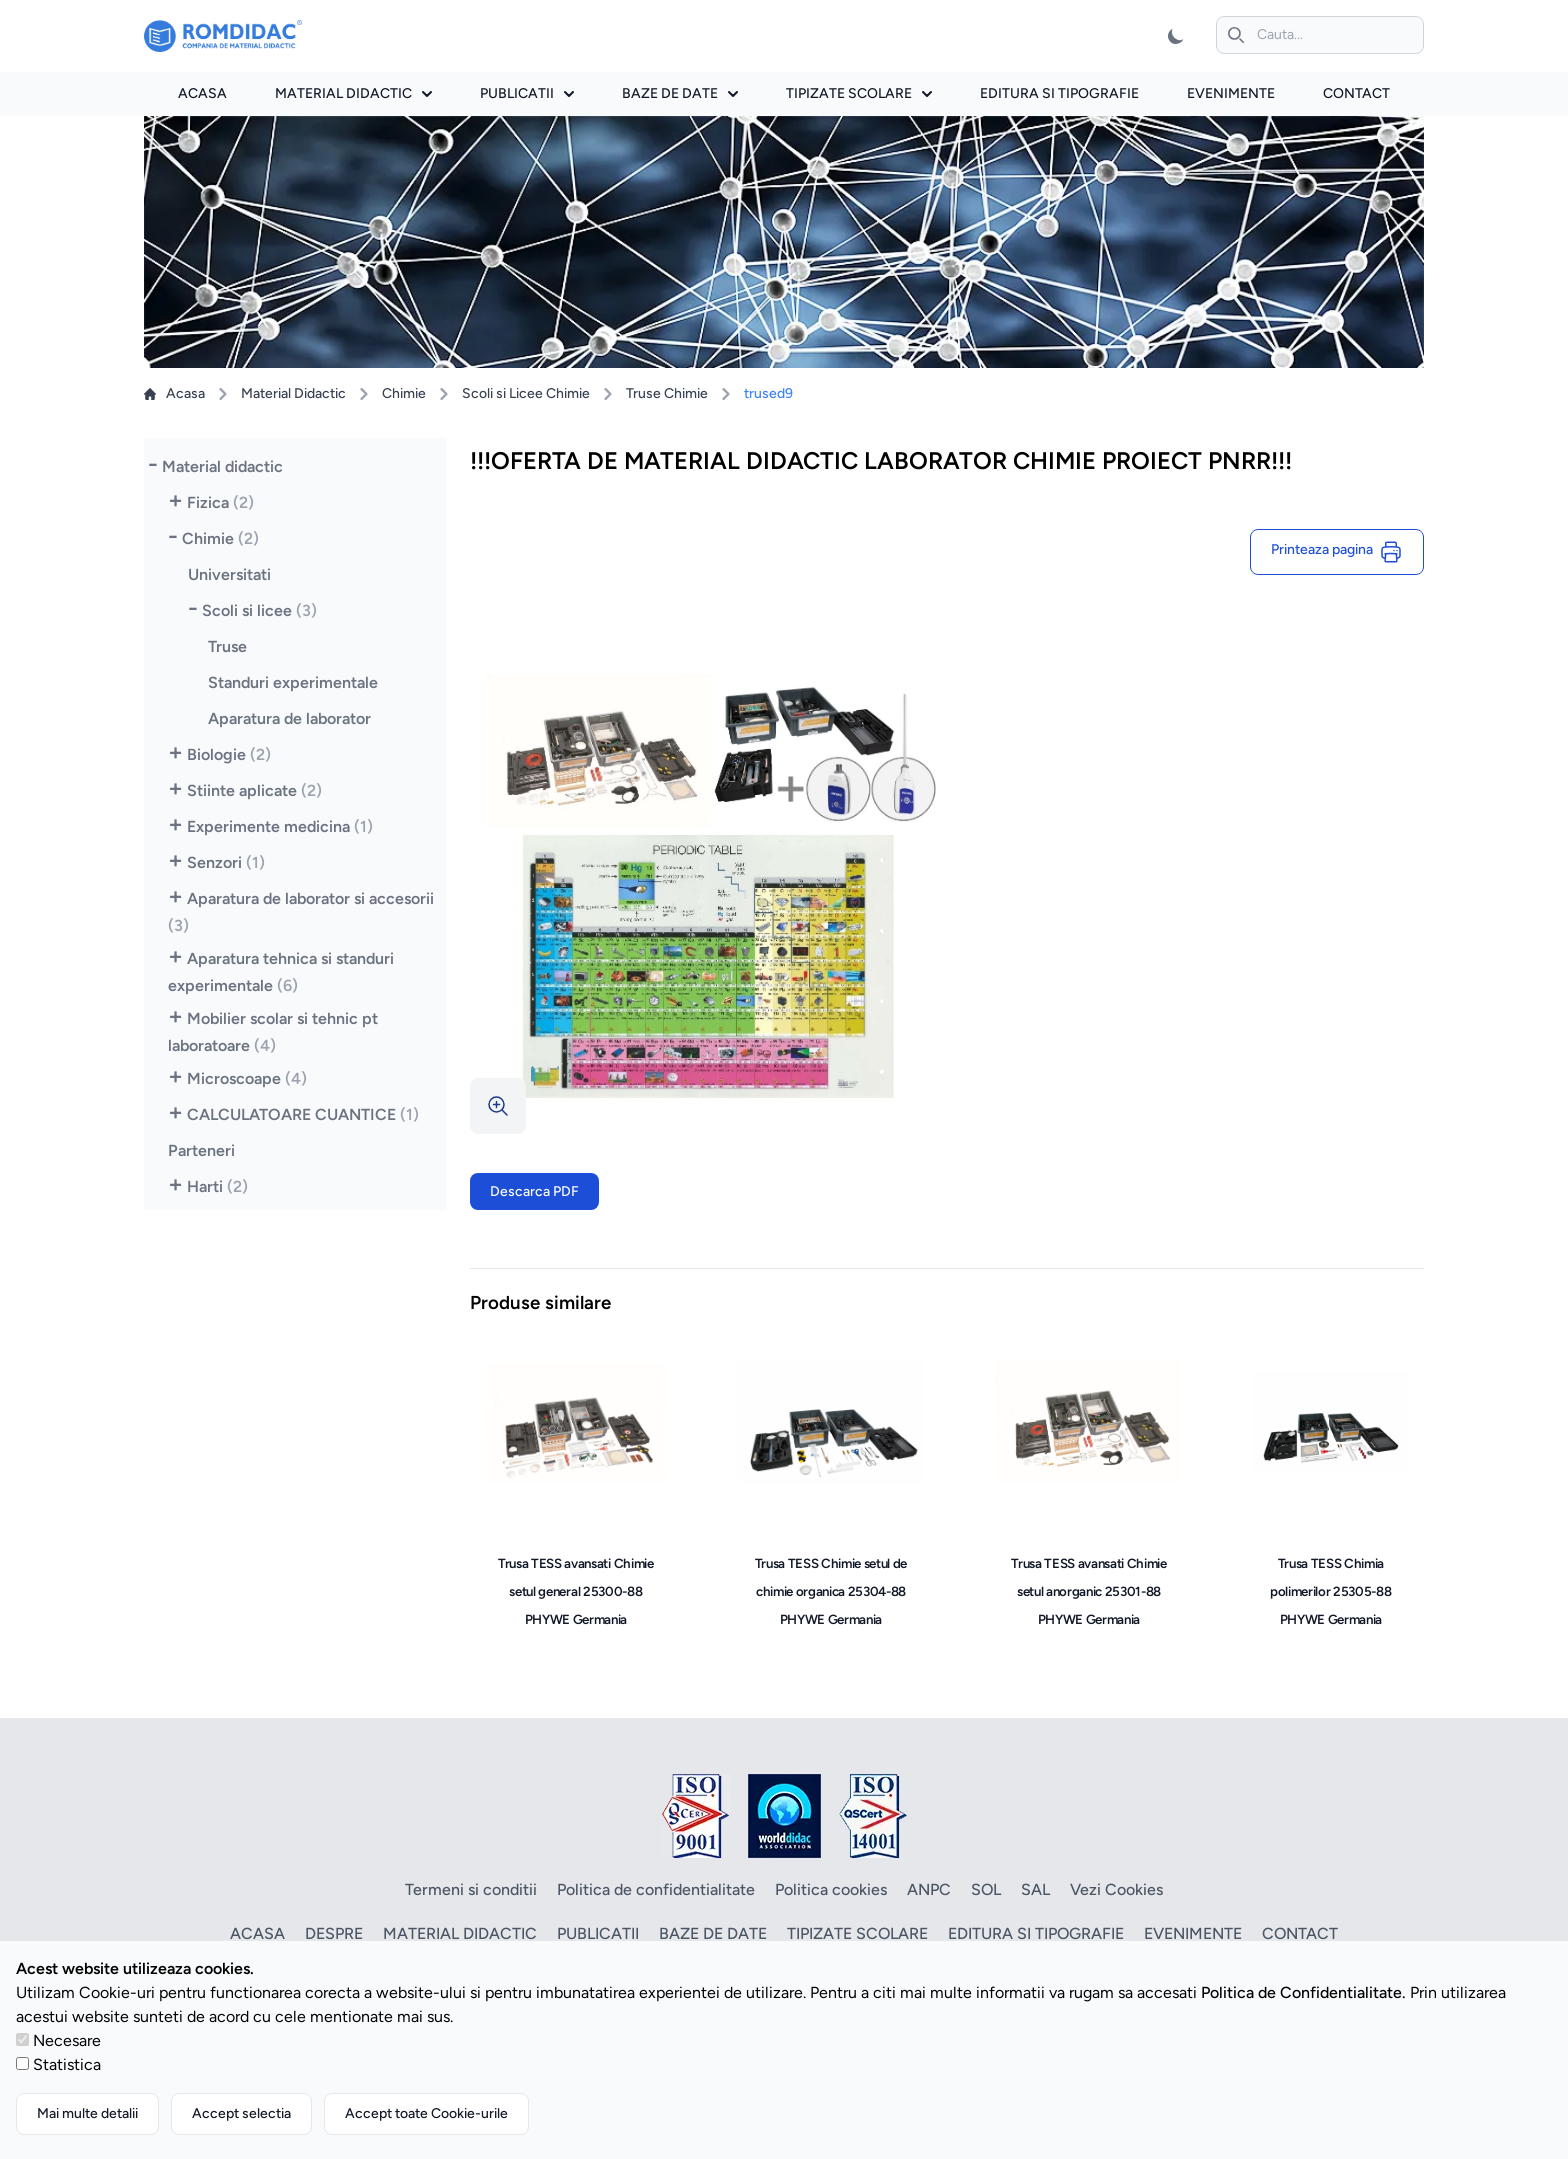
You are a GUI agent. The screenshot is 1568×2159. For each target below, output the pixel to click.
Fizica (220, 502)
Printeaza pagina (1337, 552)
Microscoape (247, 1078)
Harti (217, 1186)
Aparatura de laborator (289, 718)
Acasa (202, 93)
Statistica (67, 2064)
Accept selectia (241, 2113)
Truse (227, 646)
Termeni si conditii (471, 1889)
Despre (334, 1933)
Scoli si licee (259, 610)
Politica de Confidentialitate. (1303, 1992)
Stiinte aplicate (254, 790)
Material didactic (353, 93)
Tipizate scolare (859, 93)
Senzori (226, 862)
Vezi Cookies (1116, 1889)
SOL (986, 1889)
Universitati (229, 574)
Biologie (229, 754)
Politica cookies (831, 1889)
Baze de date (680, 93)
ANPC (929, 1889)
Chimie (404, 393)
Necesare (67, 2040)
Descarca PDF (534, 1191)
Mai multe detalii (87, 2113)
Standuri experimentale (293, 682)
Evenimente (1231, 93)
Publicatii (527, 93)
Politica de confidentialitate (656, 1889)
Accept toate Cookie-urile (426, 2113)
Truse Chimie (667, 393)
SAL (1035, 1889)
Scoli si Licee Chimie (526, 393)
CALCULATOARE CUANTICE (303, 1114)
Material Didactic (293, 393)
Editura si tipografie (1059, 93)
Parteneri (201, 1150)
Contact (1356, 93)
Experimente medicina (280, 826)
